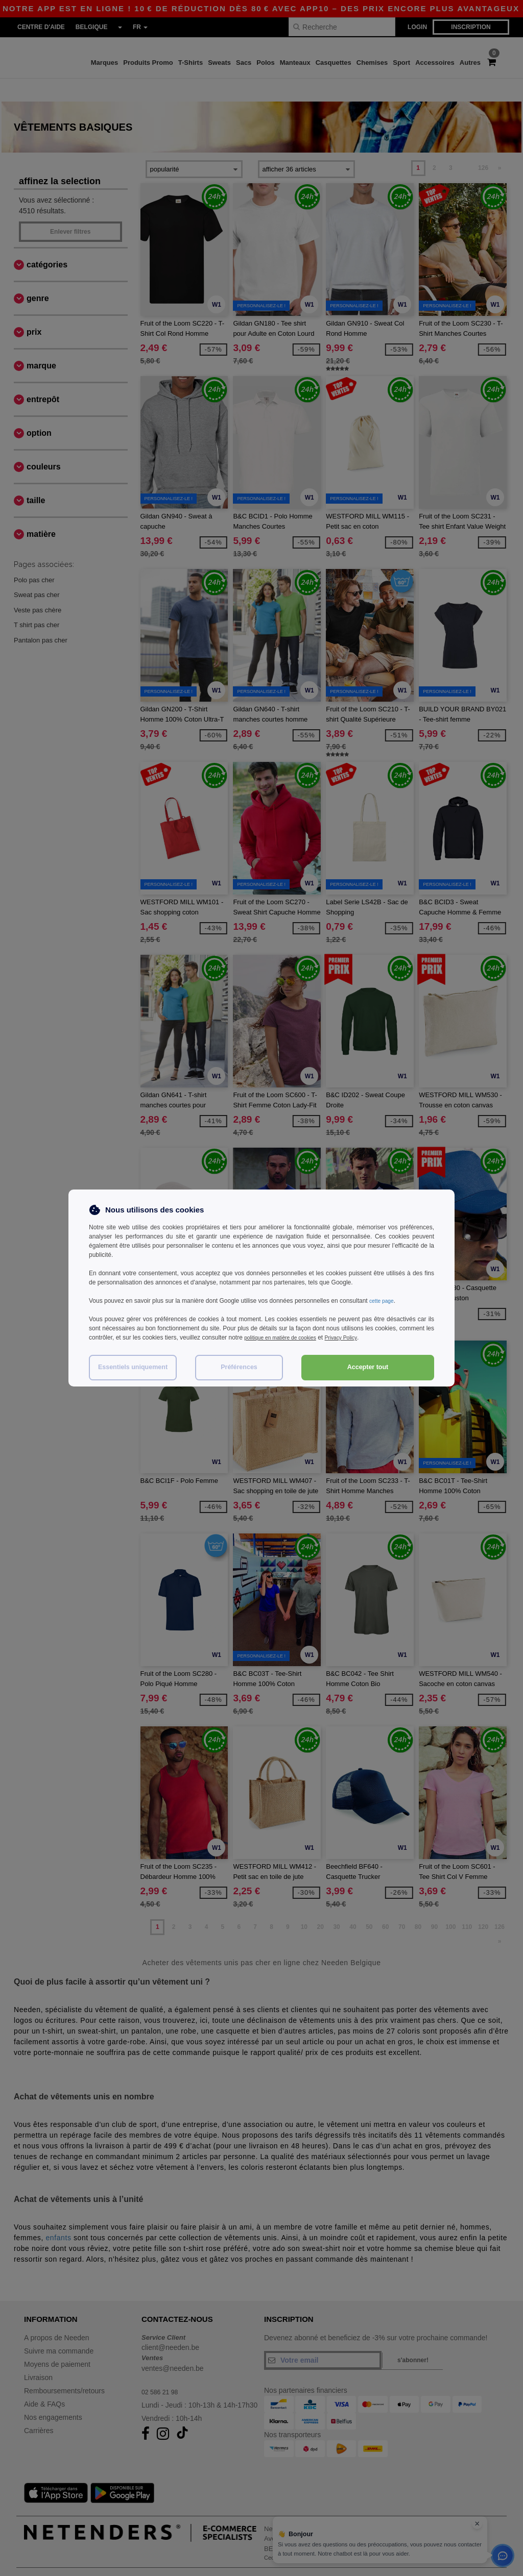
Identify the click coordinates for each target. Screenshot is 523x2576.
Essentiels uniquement (133, 1367)
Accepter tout (368, 1367)
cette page (383, 1300)
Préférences (239, 1367)
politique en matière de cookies (286, 1337)
